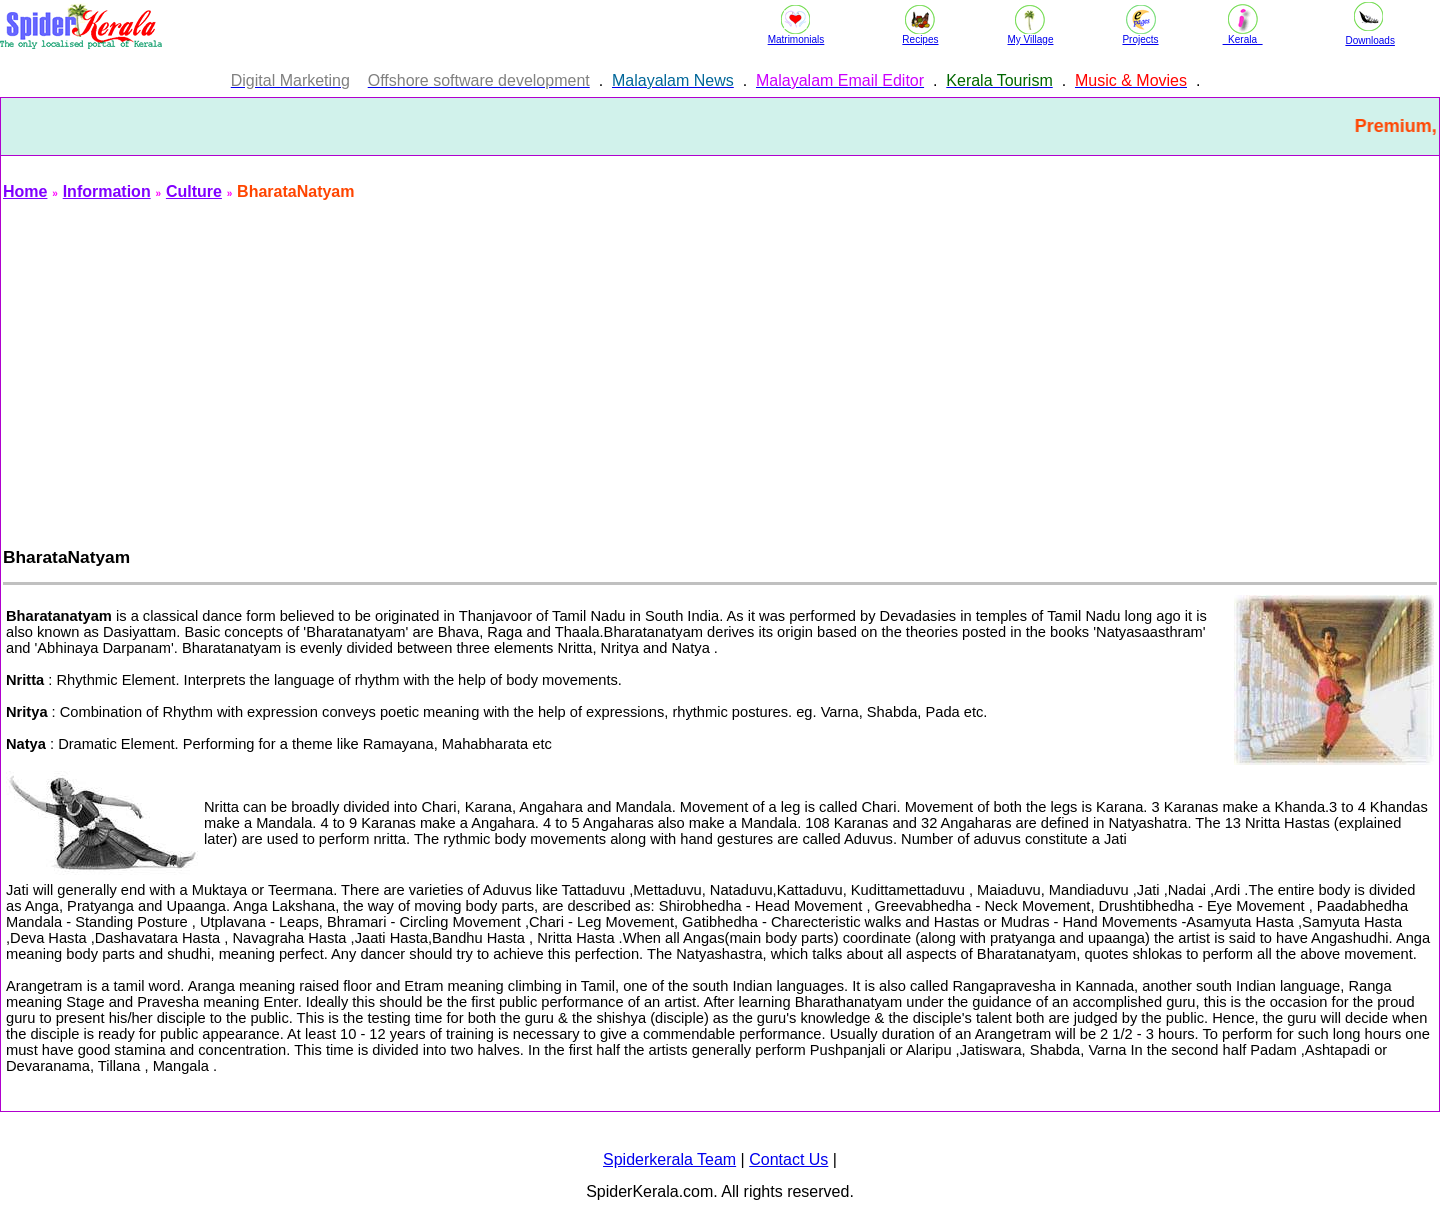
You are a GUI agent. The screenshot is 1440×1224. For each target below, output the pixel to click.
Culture (194, 191)
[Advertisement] (603, 368)
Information (107, 191)
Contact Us (788, 1159)
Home (25, 191)
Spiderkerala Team (669, 1159)
